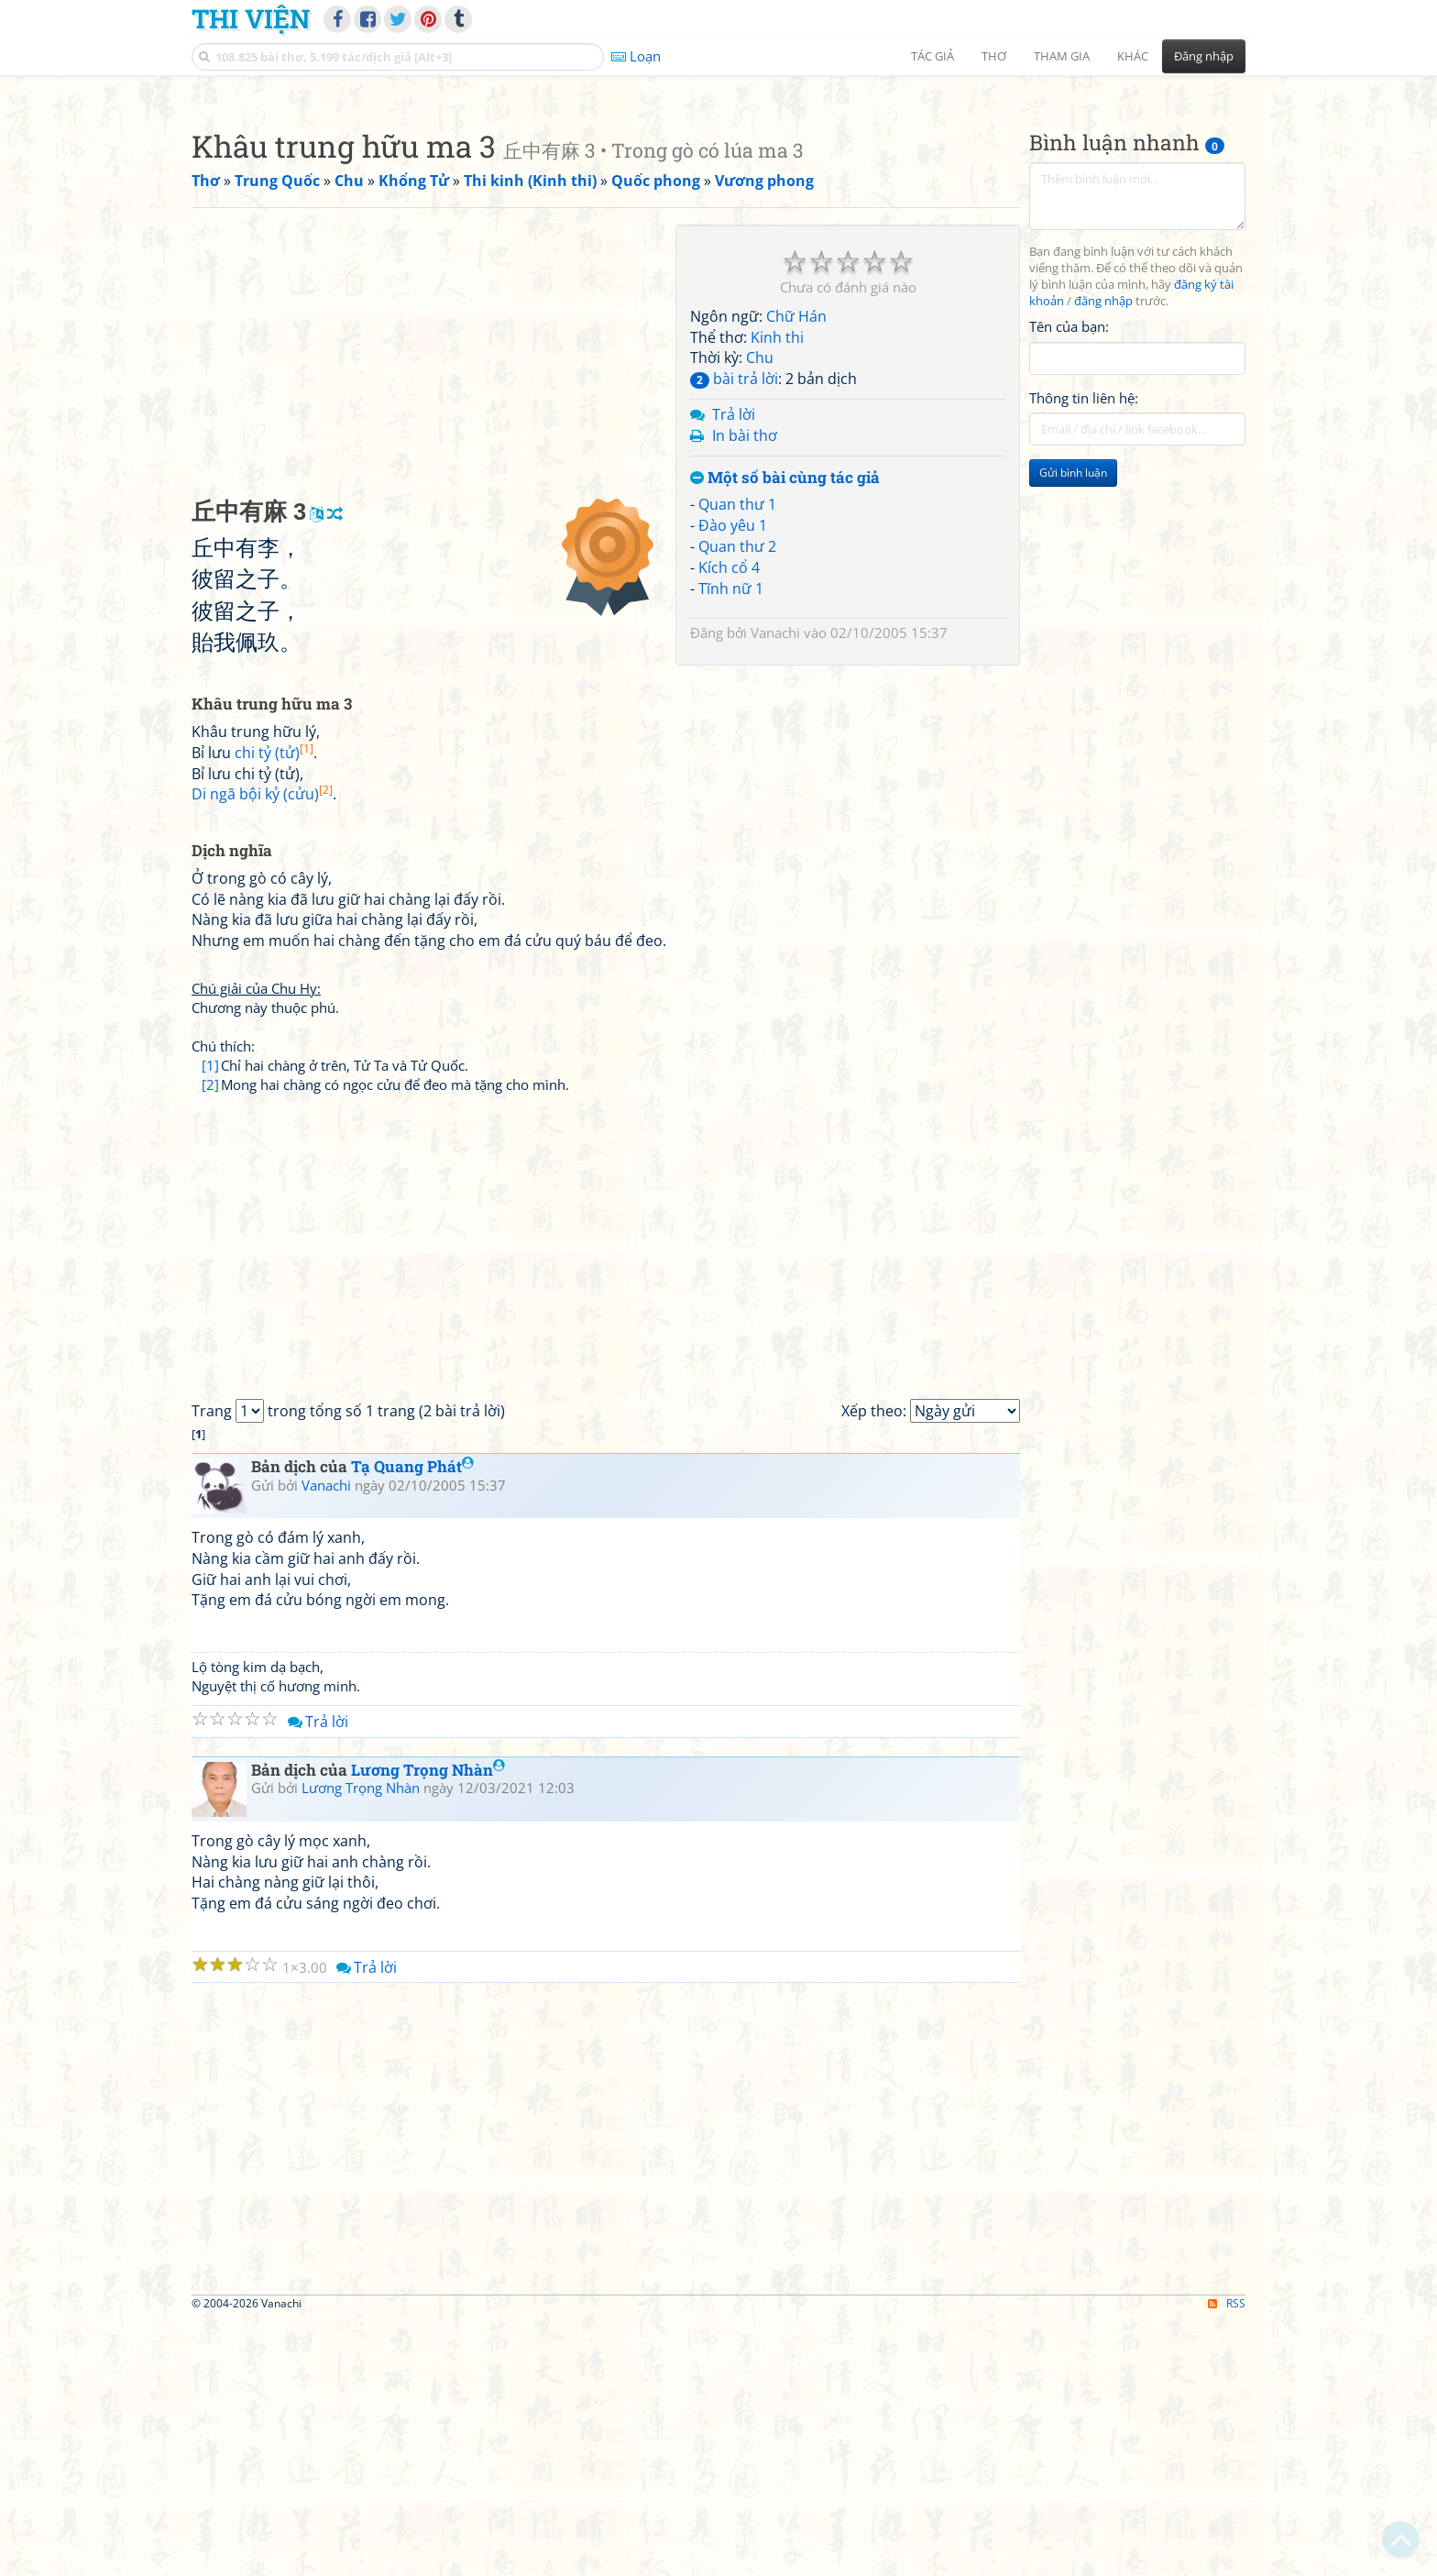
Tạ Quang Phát (412, 1723)
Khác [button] (1132, 56)
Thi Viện (251, 18)
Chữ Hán (796, 573)
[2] (210, 1341)
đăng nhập (1103, 558)
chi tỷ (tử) (274, 1009)
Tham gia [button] (1062, 56)
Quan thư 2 (737, 803)
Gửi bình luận (1073, 729)
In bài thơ (744, 692)
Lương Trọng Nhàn (428, 2026)
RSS (1226, 2560)
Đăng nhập (1204, 56)
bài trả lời (734, 635)
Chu (759, 614)
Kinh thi (777, 594)
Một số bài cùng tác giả (785, 734)
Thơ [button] (994, 56)
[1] (210, 1322)
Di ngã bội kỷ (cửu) (262, 1050)
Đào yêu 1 (732, 782)
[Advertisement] (718, 215)
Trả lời (733, 671)
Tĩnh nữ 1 (730, 845)
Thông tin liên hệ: (1083, 654)
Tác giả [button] (932, 56)
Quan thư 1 (737, 761)
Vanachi (775, 889)
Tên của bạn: (1069, 583)
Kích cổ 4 (729, 824)
